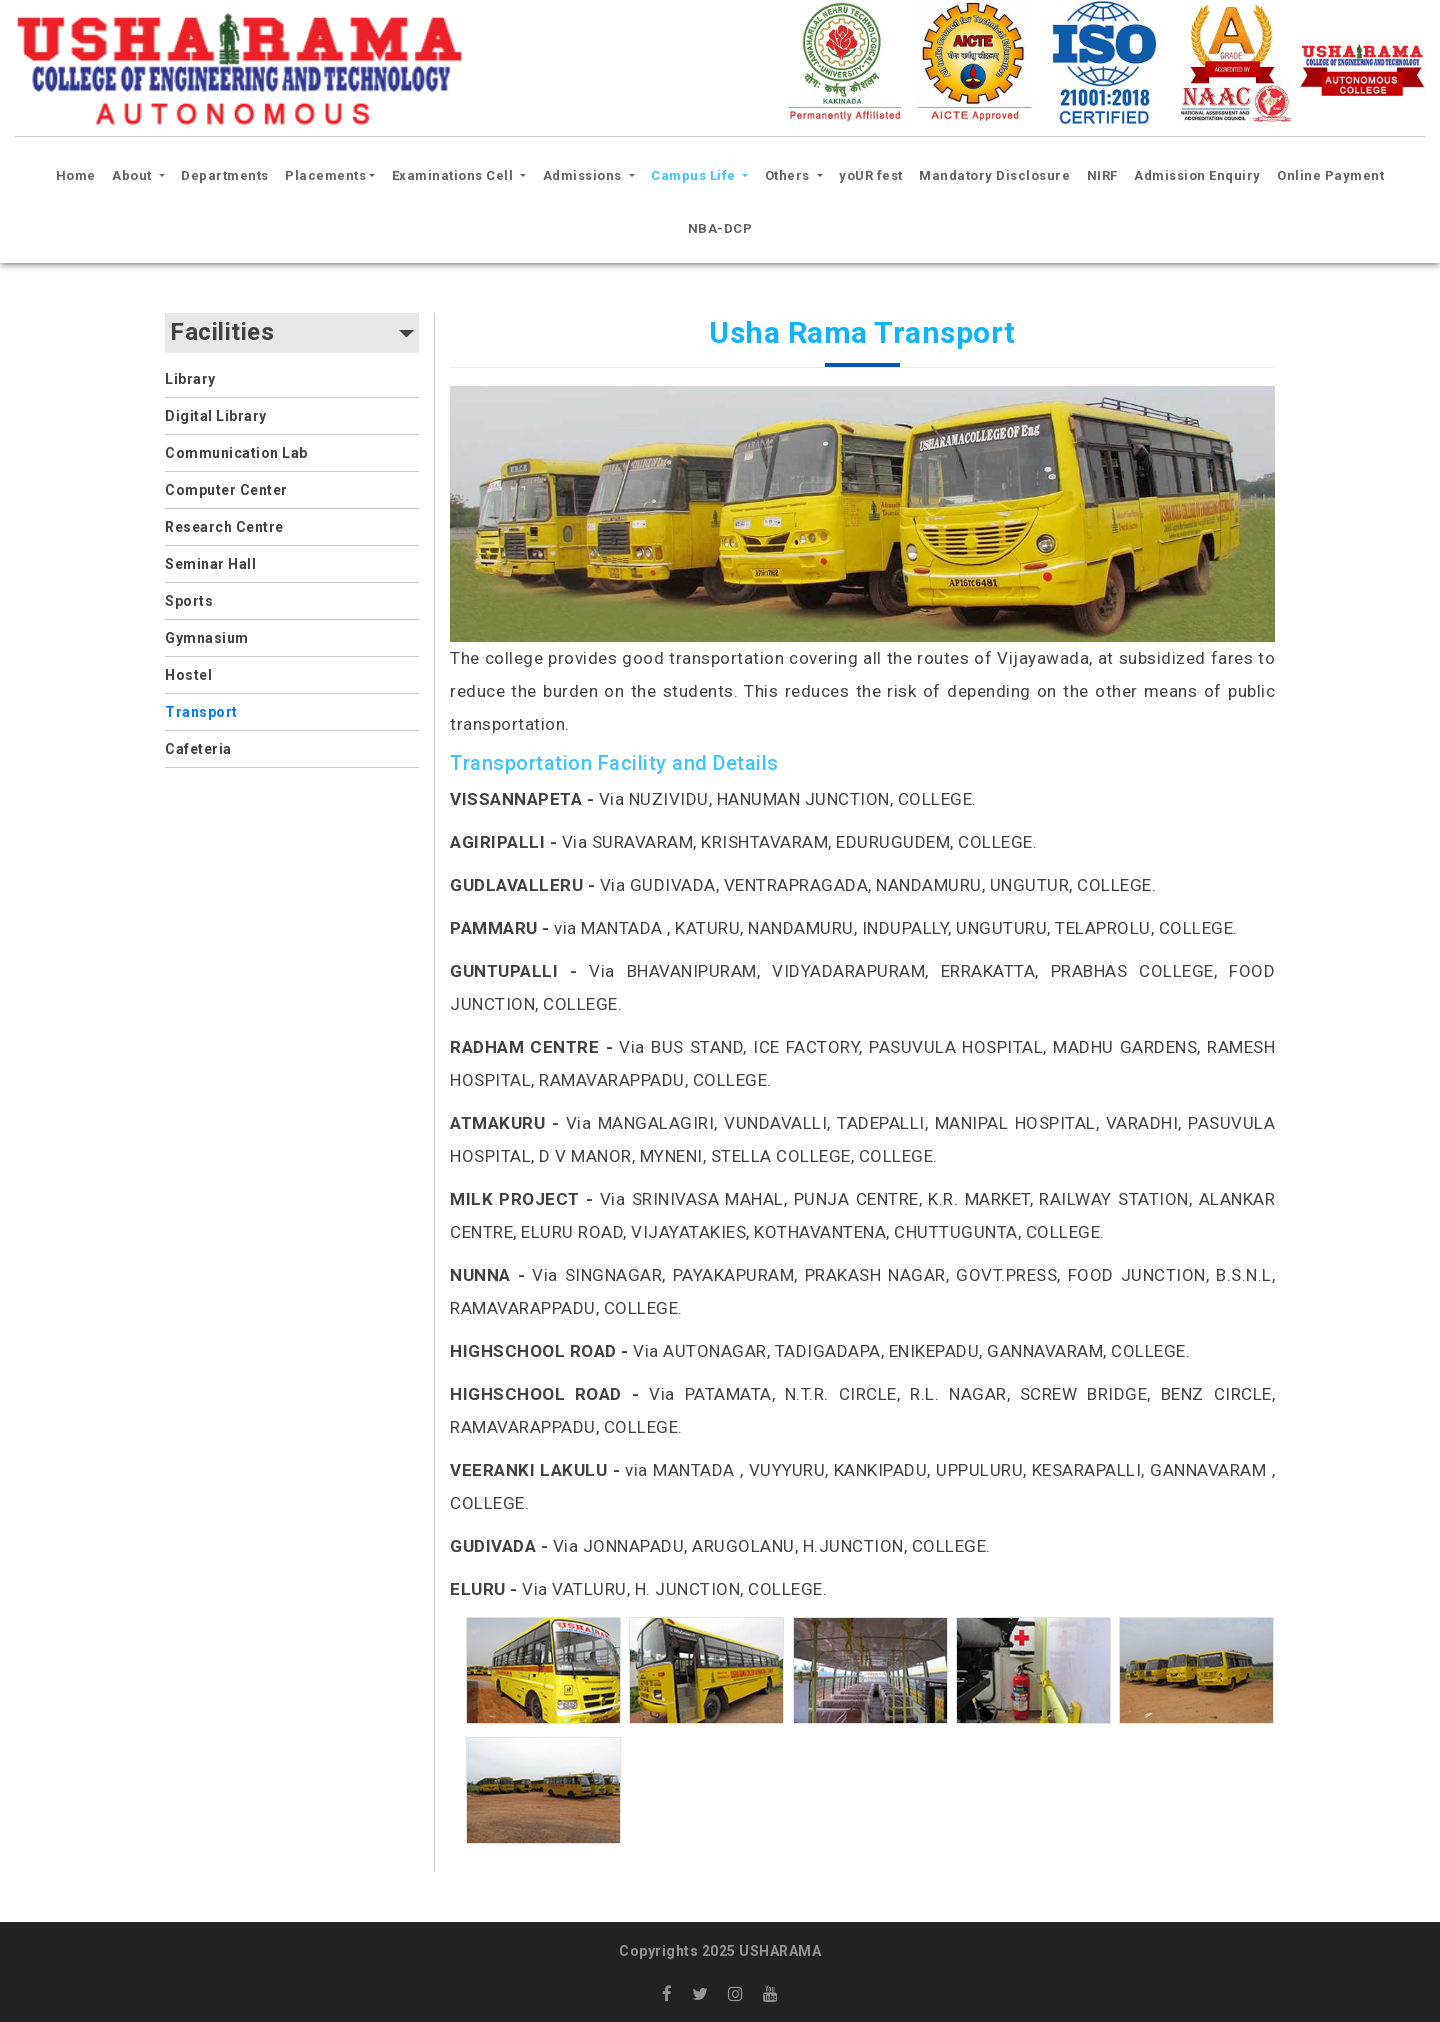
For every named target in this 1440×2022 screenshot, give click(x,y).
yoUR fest (871, 175)
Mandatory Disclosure (994, 175)
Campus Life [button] (695, 175)
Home (79, 173)
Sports (189, 601)
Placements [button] (325, 175)
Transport (201, 712)
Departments (225, 175)
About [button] (133, 175)
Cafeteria (198, 749)
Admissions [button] (584, 175)
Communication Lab (236, 453)
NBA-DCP (720, 228)
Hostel (188, 675)
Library (190, 379)
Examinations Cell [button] (454, 175)
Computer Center (226, 490)
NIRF (1102, 175)
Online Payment (1330, 175)
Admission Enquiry (1197, 175)
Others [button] (789, 175)
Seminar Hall (210, 564)
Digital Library (216, 416)
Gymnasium (207, 638)
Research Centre (224, 527)
